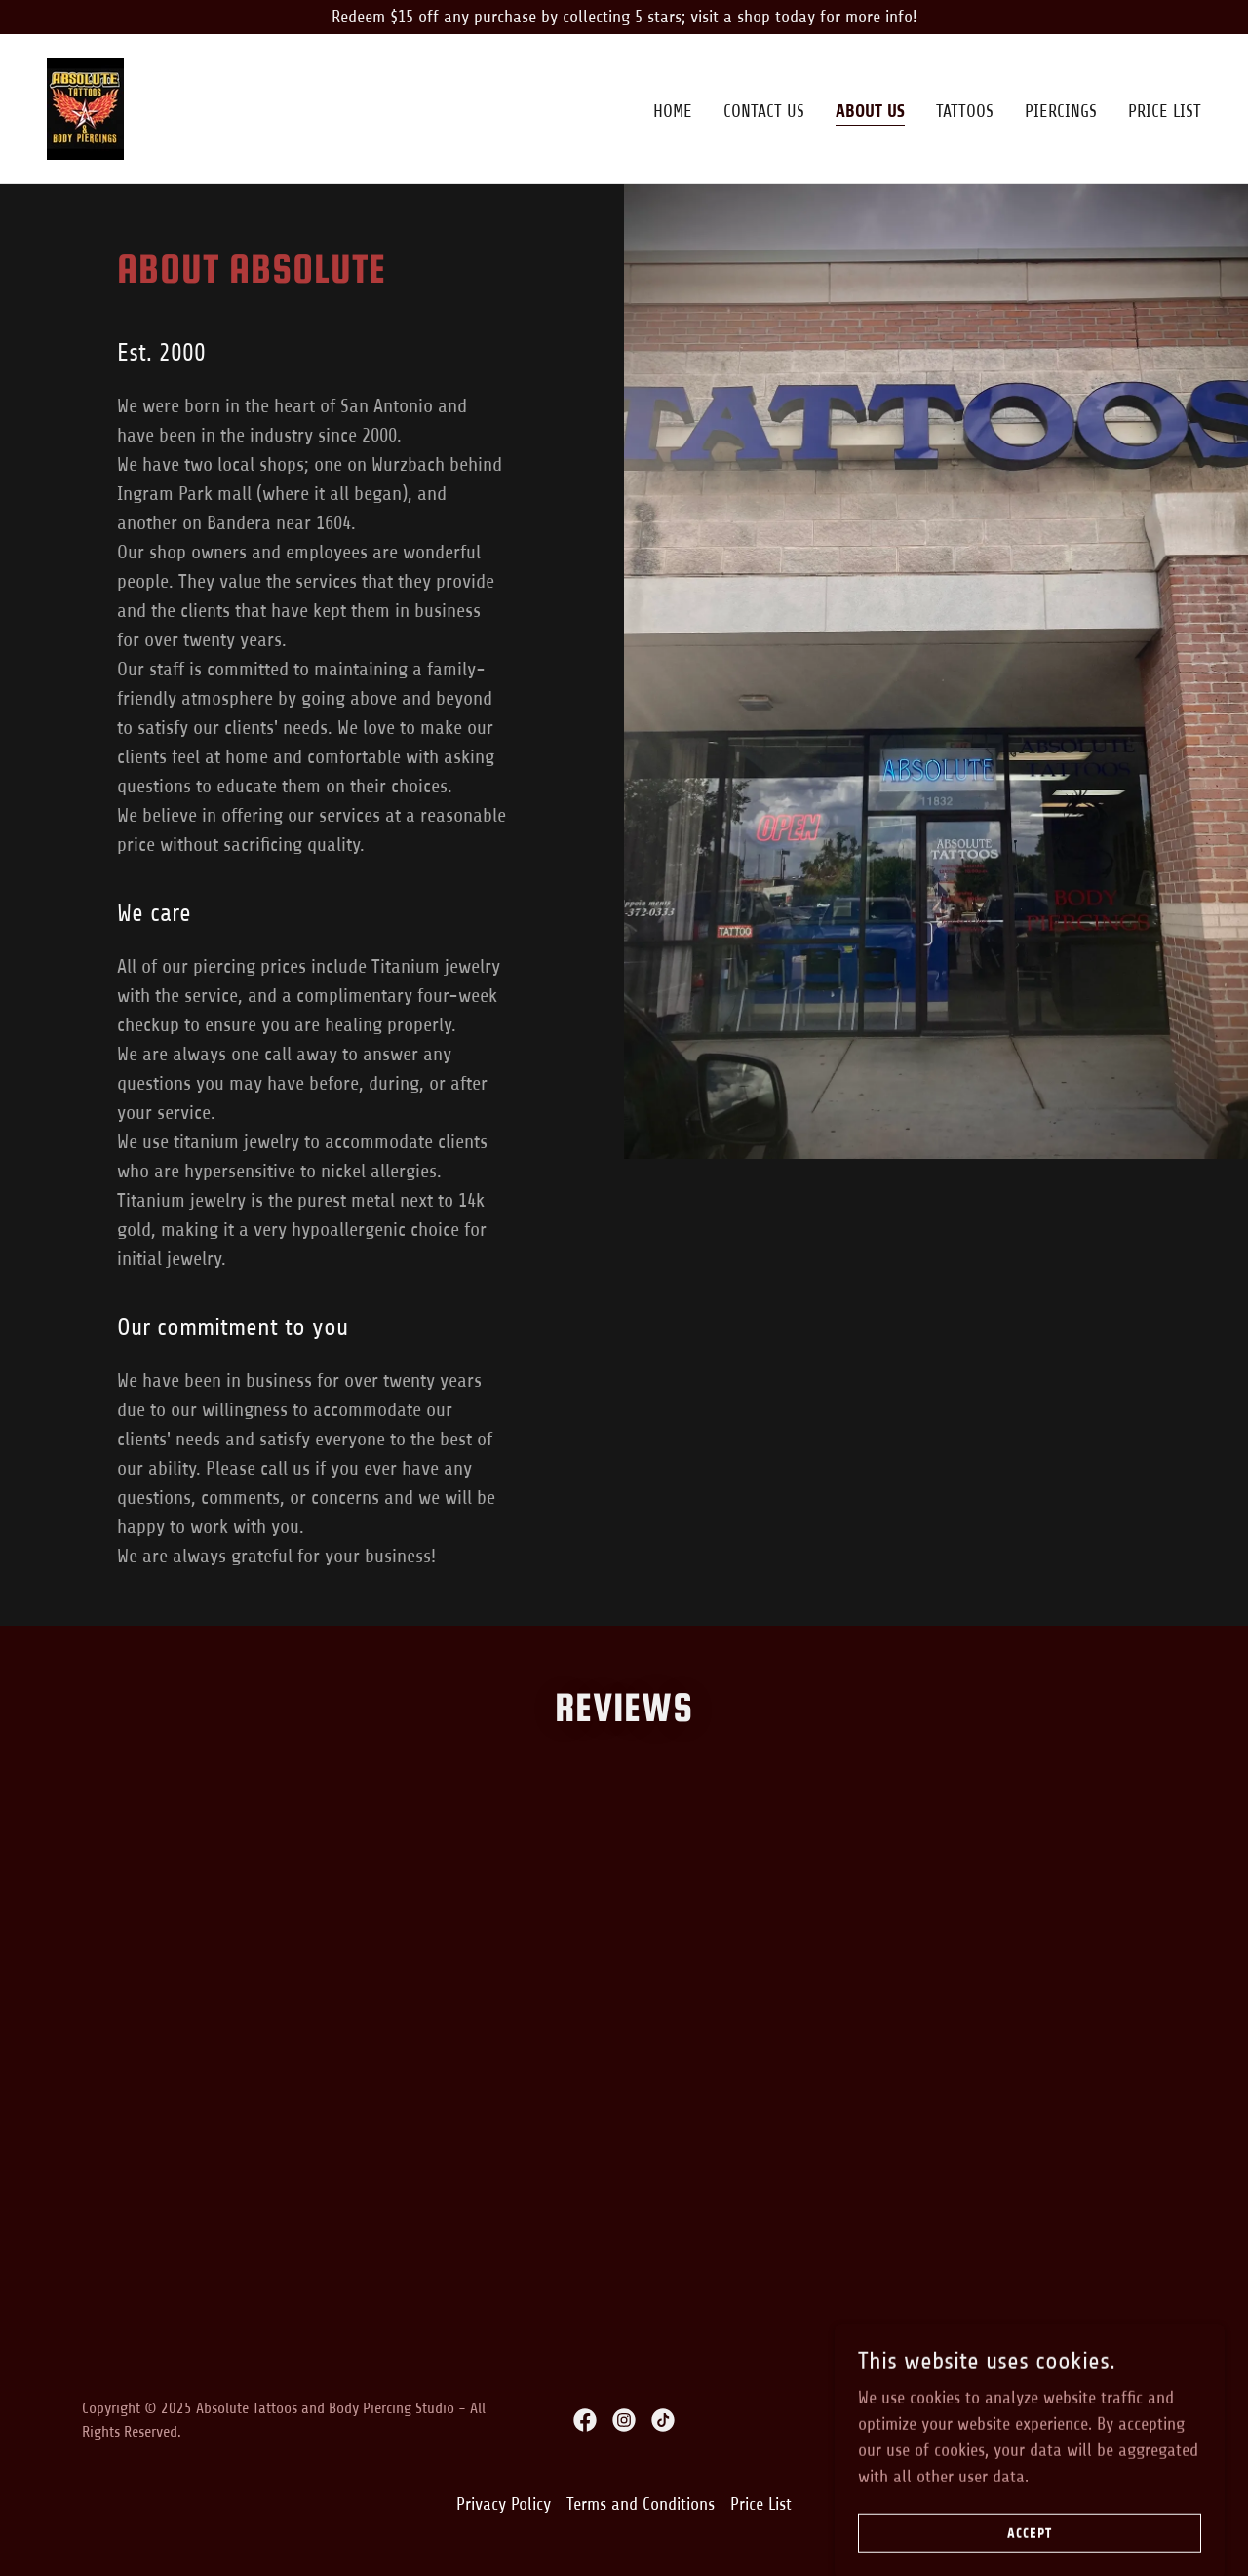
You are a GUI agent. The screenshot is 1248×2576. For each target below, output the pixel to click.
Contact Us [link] (763, 111)
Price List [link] (1164, 111)
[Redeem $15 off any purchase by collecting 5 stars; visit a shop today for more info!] (624, 17)
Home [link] (672, 111)
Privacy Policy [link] (503, 2504)
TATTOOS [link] (965, 111)
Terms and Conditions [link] (640, 2504)
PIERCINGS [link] (1061, 111)
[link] (85, 107)
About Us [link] (870, 111)
